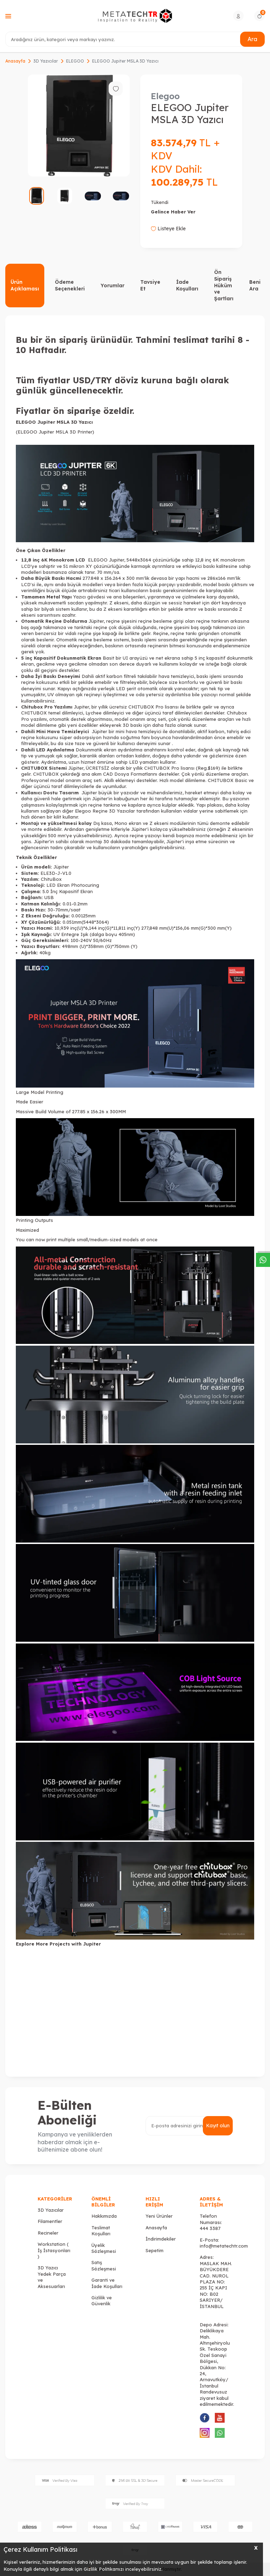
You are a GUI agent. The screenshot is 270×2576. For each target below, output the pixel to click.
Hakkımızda (104, 2216)
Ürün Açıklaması (25, 285)
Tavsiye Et (150, 285)
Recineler (48, 2233)
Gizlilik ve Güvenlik (101, 2300)
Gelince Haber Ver (173, 211)
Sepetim (154, 2250)
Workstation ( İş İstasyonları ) (54, 2250)
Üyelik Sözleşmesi (103, 2248)
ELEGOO (75, 61)
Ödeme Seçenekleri (70, 285)
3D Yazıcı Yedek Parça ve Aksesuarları (52, 2277)
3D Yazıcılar (45, 61)
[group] (79, 126)
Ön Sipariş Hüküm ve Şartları (223, 285)
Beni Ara (255, 285)
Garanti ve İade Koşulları (106, 2283)
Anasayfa (15, 61)
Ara (252, 39)
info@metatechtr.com (224, 2246)
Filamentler (50, 2221)
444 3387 (210, 2228)
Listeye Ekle (168, 228)
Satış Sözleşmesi (103, 2265)
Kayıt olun (218, 2125)
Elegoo (165, 96)
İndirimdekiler (161, 2239)
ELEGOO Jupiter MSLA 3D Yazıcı (125, 61)
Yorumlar (112, 285)
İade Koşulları (187, 285)
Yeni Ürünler (159, 2216)
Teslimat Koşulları (100, 2230)
